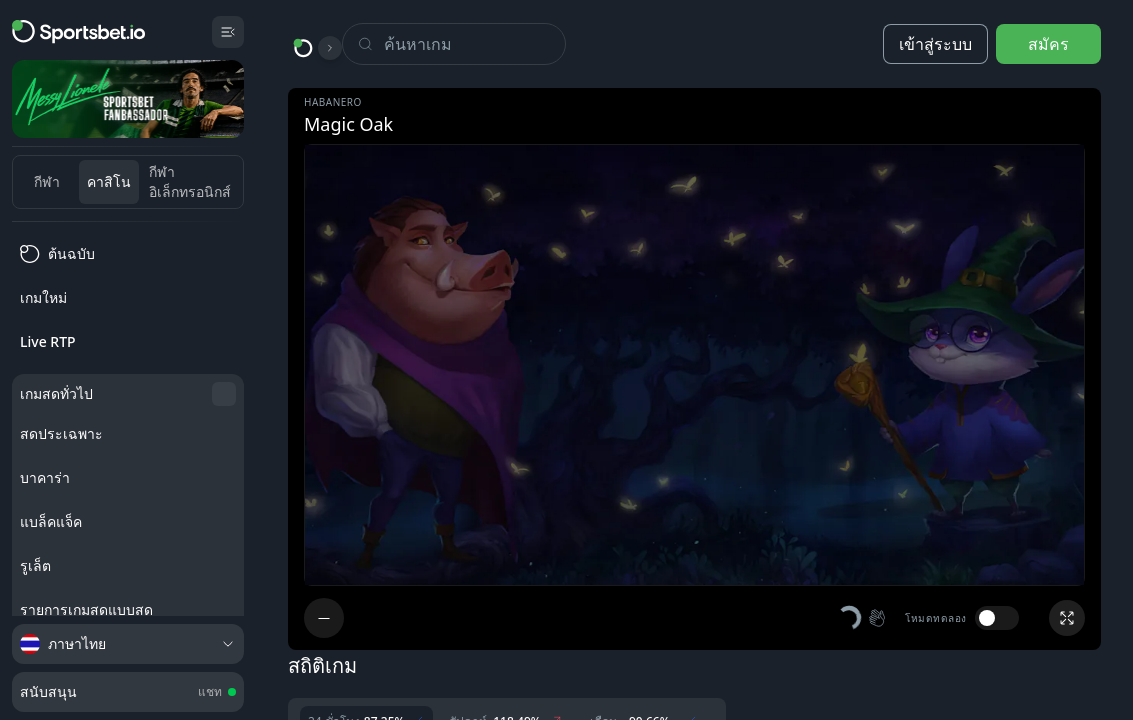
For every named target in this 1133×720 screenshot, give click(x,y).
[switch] (997, 618)
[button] (863, 618)
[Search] (474, 44)
